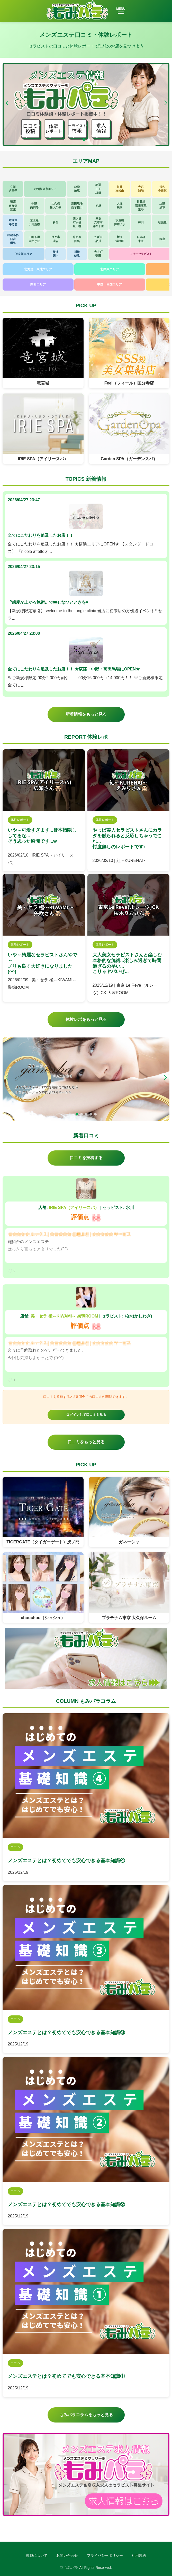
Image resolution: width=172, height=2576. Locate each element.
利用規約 (139, 2555)
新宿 (55, 222)
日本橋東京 (141, 238)
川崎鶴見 (77, 253)
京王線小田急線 (34, 222)
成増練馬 (77, 188)
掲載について (37, 2555)
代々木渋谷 (55, 238)
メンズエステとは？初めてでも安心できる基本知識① (66, 2376)
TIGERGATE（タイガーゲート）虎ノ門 (42, 1542)
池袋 (98, 205)
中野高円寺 (34, 205)
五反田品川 (98, 238)
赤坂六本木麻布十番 (98, 222)
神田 (141, 222)
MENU (120, 11)
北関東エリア (109, 269)
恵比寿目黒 (77, 238)
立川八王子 (13, 188)
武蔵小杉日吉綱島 (13, 239)
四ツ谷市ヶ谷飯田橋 (77, 222)
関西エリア (38, 284)
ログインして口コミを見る (86, 1415)
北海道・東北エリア (38, 269)
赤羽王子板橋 (98, 188)
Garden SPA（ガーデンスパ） (129, 459)
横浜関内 (55, 253)
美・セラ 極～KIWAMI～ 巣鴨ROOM (64, 1316)
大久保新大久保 (55, 205)
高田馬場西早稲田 (77, 205)
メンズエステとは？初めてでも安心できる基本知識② (66, 2204)
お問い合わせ (67, 2555)
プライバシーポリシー (105, 2555)
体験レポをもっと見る (86, 1019)
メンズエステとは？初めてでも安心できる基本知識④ (66, 1860)
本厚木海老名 (13, 222)
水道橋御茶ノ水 (119, 222)
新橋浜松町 (119, 238)
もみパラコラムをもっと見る (86, 2414)
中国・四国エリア (109, 284)
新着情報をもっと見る (86, 714)
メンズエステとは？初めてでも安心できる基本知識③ (66, 2032)
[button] (165, 103)
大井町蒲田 (98, 253)
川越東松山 (119, 188)
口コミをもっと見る (86, 1442)
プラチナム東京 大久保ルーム (129, 1618)
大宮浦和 (141, 188)
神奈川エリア (23, 253)
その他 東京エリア (45, 188)
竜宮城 (43, 383)
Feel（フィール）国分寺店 (129, 383)
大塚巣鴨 (119, 205)
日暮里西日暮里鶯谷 (141, 205)
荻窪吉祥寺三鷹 (13, 205)
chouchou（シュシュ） (43, 1618)
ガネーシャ (129, 1542)
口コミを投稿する (86, 1158)
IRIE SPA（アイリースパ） (43, 459)
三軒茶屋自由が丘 (34, 238)
